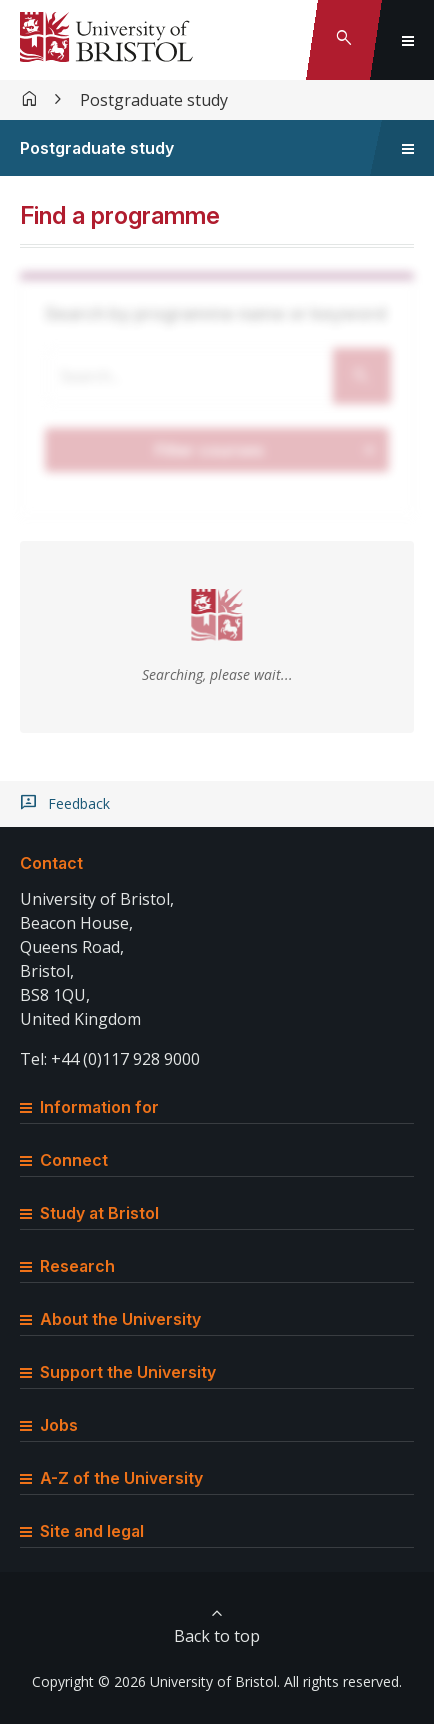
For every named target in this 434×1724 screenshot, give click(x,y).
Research (67, 1266)
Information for (89, 1107)
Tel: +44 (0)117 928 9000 (110, 1059)
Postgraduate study (154, 100)
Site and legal (82, 1531)
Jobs (49, 1425)
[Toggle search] (344, 40)
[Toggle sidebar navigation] (408, 148)
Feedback (79, 804)
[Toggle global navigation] (408, 40)
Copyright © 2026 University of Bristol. (156, 1681)
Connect (64, 1160)
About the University (110, 1319)
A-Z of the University (111, 1478)
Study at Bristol (89, 1213)
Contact (51, 863)
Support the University (118, 1372)
